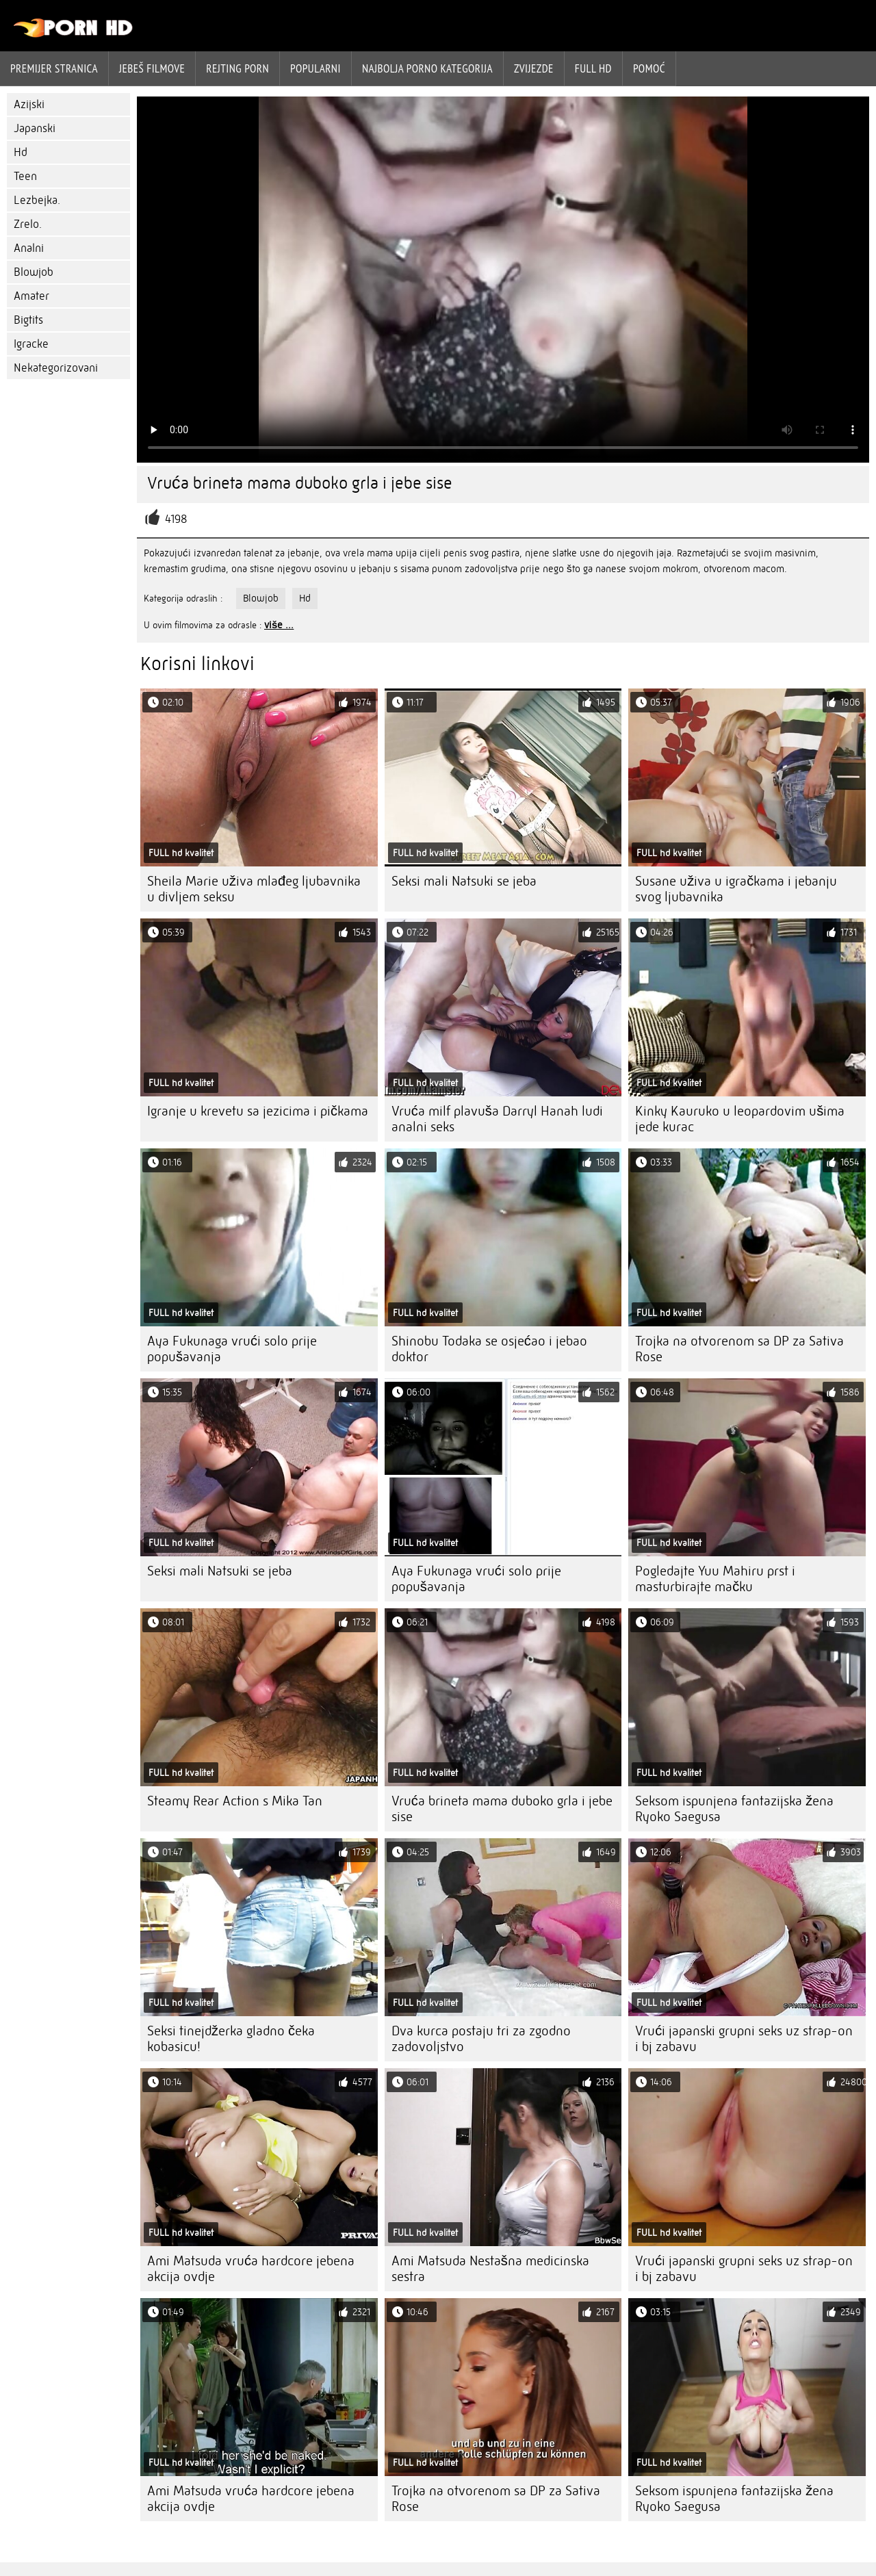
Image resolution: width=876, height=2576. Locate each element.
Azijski (29, 104)
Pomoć (649, 68)
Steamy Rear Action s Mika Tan (234, 1801)
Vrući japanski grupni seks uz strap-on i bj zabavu (744, 2039)
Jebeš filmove (152, 68)
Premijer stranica (54, 68)
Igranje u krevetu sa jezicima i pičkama (257, 1111)
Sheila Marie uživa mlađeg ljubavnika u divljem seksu (254, 889)
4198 (176, 519)
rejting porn (237, 68)
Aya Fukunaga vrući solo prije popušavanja (232, 1349)
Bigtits (28, 319)
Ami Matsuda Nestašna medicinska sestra (490, 2268)
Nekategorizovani (56, 367)
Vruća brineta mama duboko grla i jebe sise (502, 1809)
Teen (25, 176)
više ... (279, 625)
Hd (20, 152)
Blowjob (33, 272)
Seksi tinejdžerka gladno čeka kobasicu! (231, 2039)
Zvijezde (534, 68)
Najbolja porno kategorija (427, 68)
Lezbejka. (37, 200)
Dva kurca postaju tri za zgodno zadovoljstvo (481, 2039)
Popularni (315, 68)
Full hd (593, 68)
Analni (29, 248)
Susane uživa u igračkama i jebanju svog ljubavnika (736, 889)
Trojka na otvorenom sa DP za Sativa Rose (739, 1349)
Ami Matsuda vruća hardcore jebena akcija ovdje (251, 2268)
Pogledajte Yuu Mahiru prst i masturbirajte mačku (715, 1579)
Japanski (34, 128)
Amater (31, 295)
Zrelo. (28, 224)
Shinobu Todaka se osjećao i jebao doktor (489, 1349)
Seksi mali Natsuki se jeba (464, 881)
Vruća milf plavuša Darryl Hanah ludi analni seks (497, 1119)
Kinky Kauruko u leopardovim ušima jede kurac (740, 1119)
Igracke (31, 343)
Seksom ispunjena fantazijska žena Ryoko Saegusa (734, 1809)
